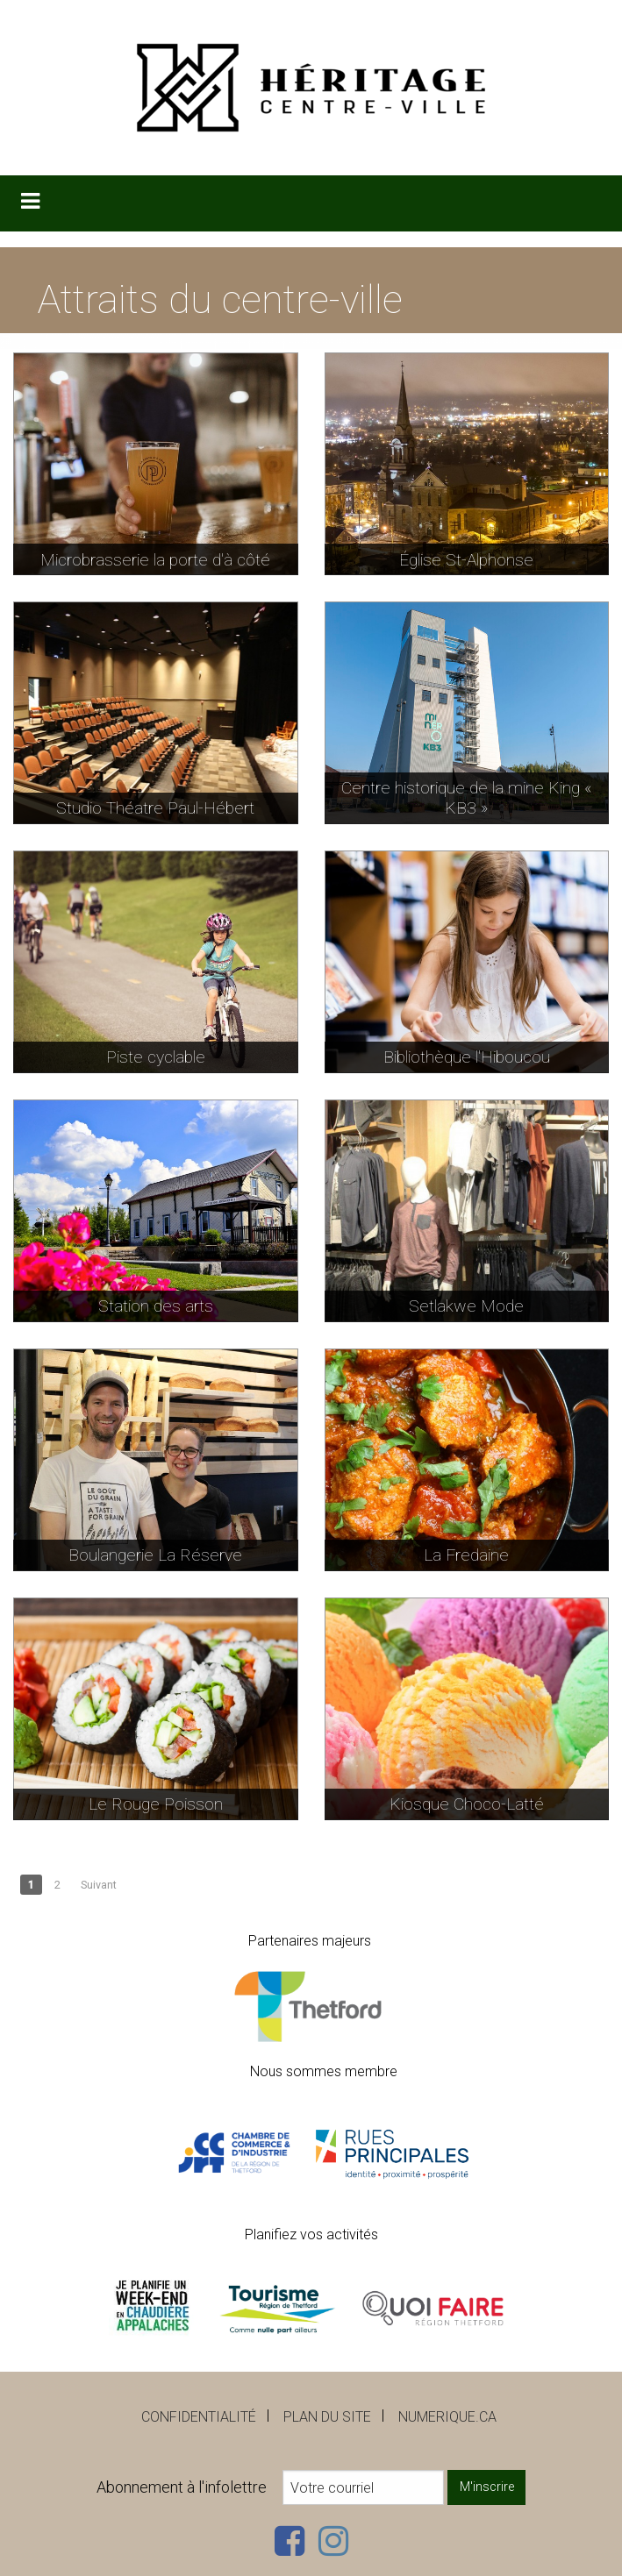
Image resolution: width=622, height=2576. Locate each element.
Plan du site (327, 2417)
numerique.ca (447, 2417)
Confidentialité (198, 2417)
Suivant (99, 1884)
